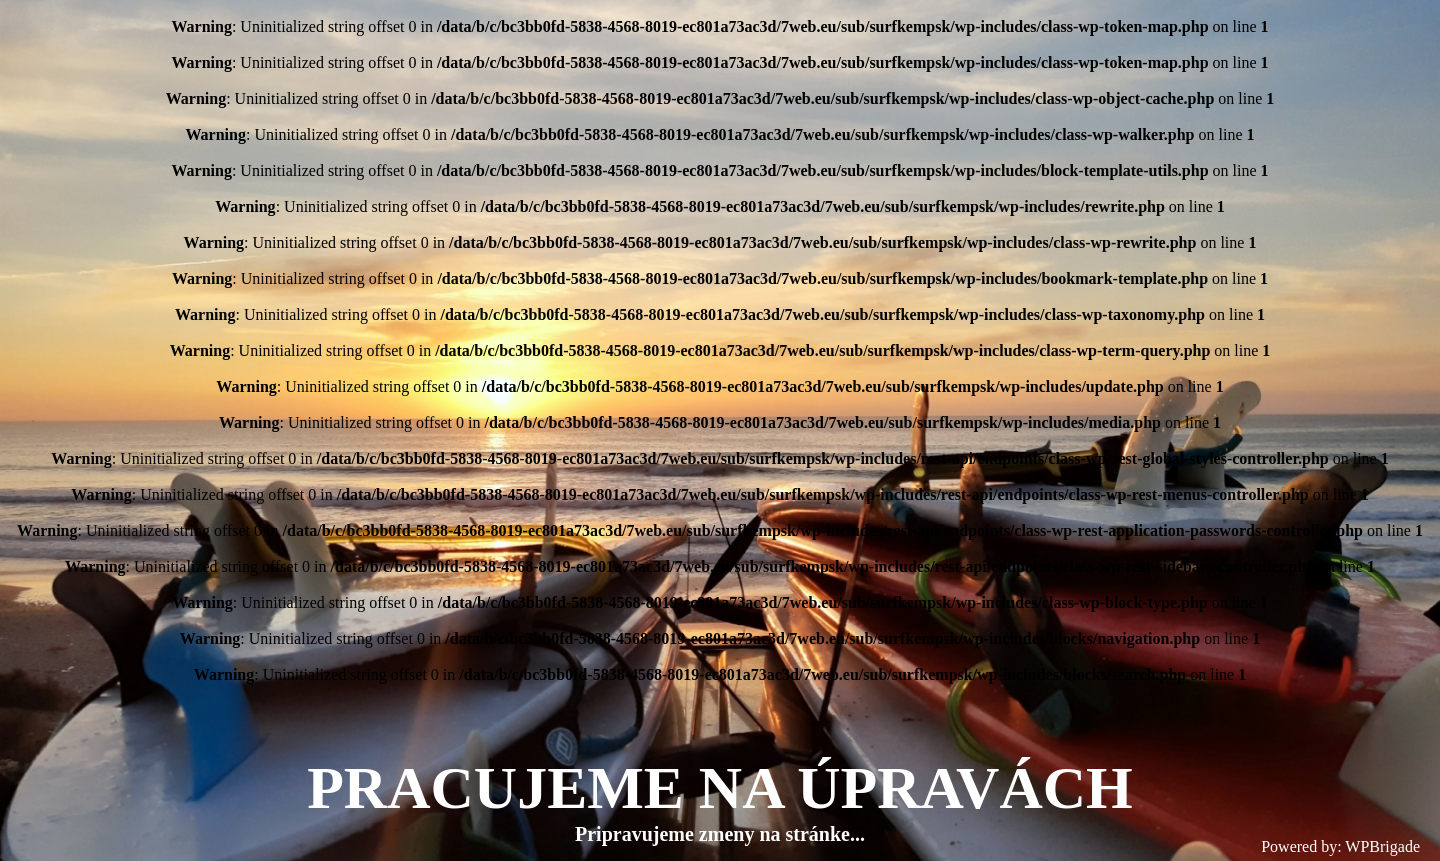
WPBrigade (1382, 846)
